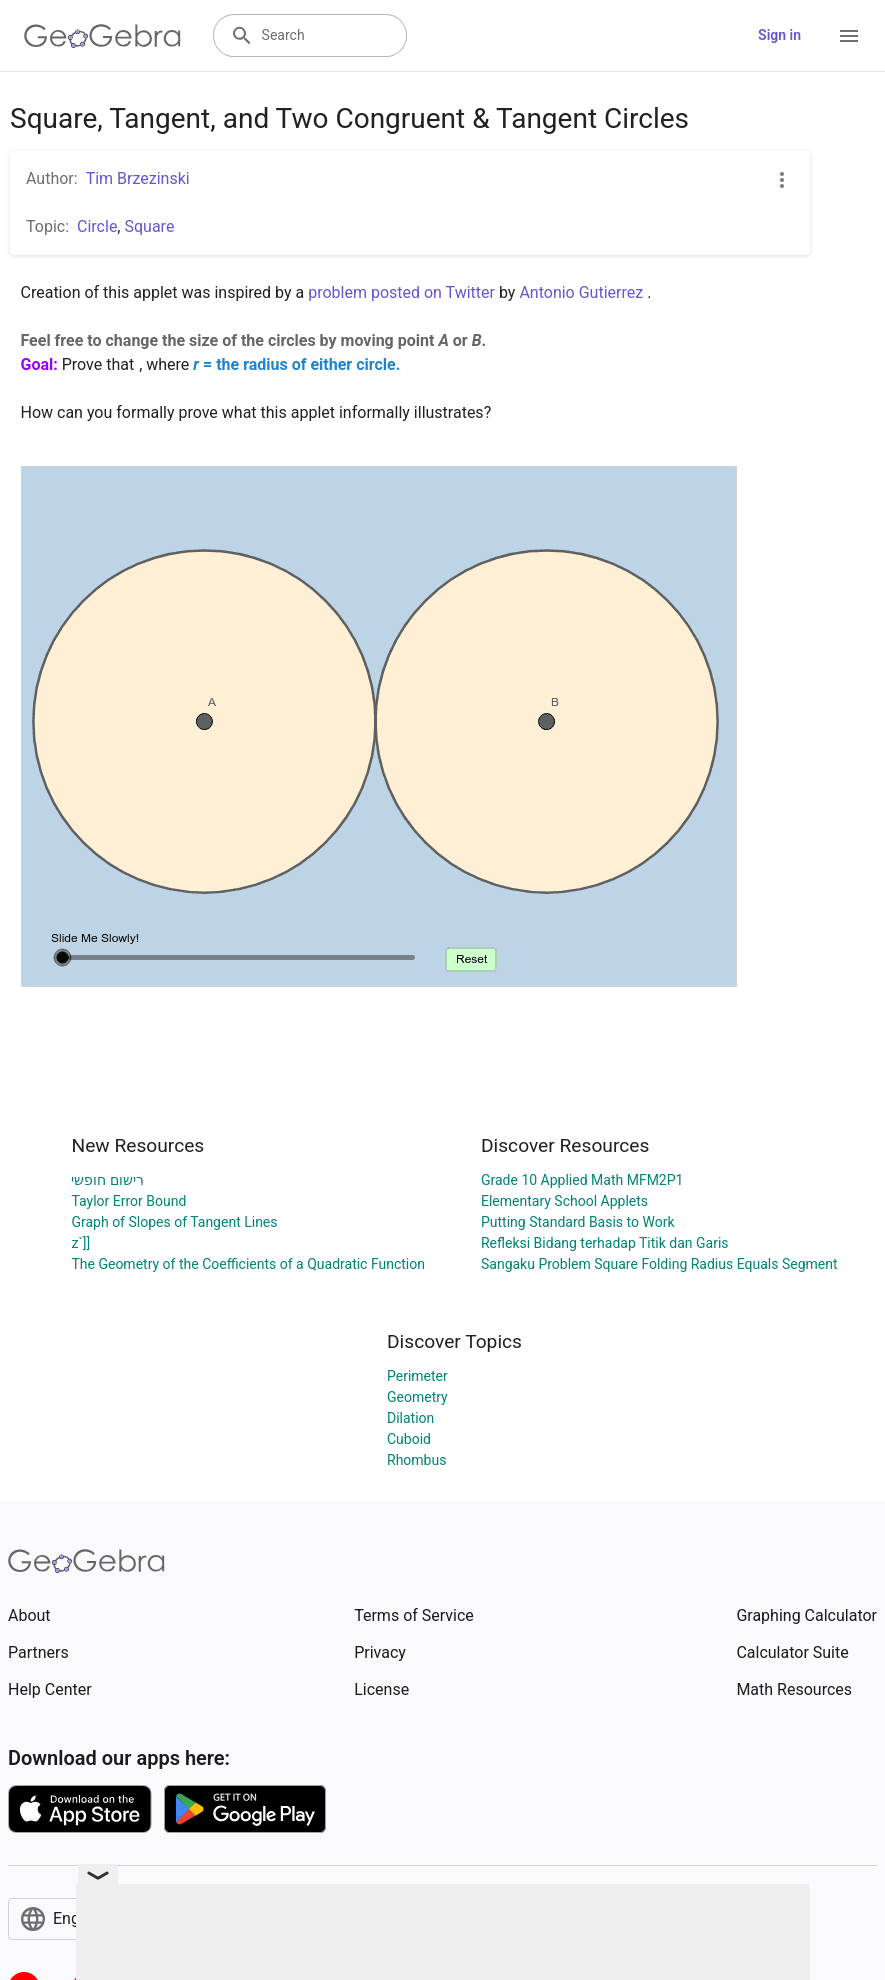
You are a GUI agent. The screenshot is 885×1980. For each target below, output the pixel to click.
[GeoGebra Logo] (102, 36)
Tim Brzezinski (138, 178)
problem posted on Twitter (401, 292)
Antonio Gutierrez (581, 292)
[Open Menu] (849, 36)
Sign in (779, 35)
